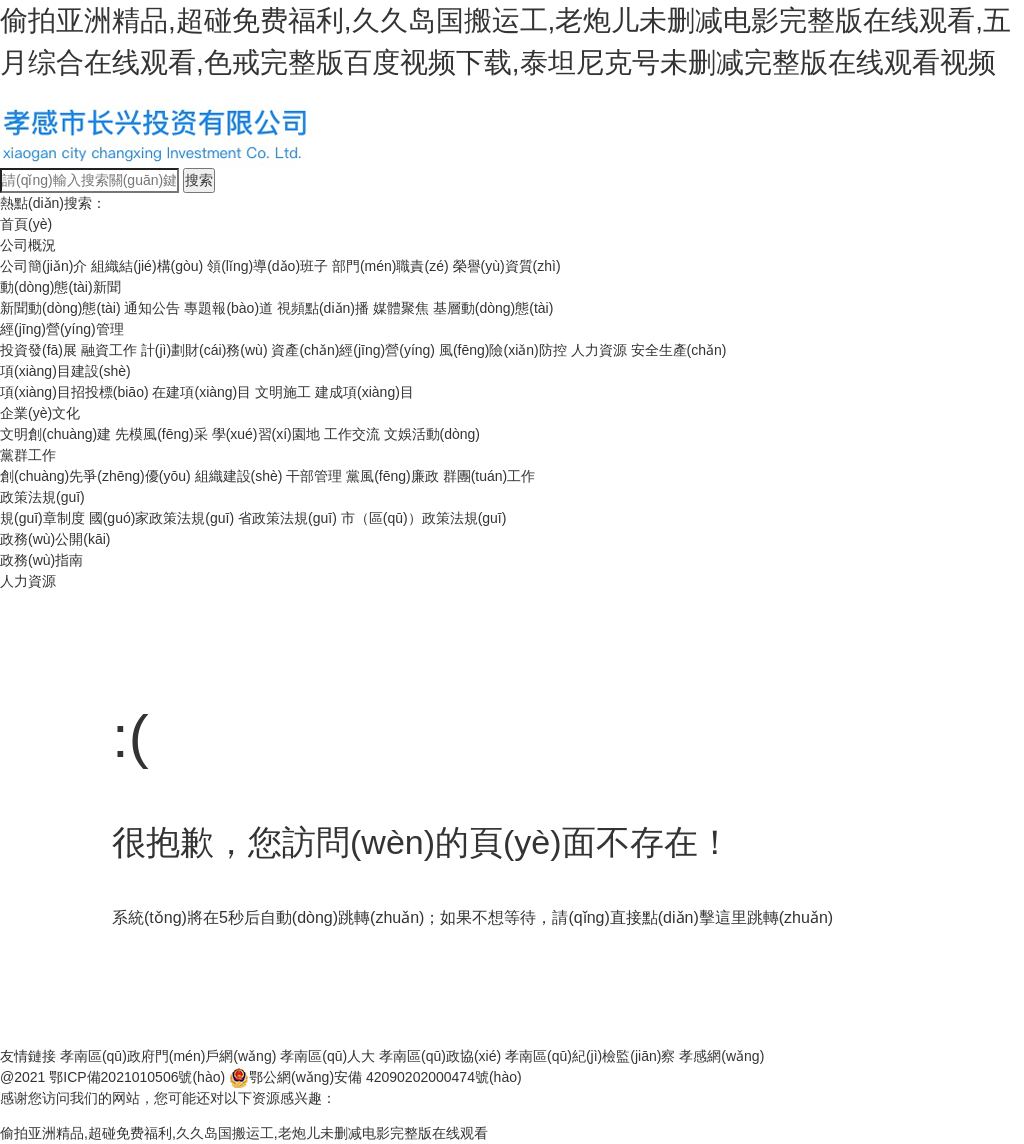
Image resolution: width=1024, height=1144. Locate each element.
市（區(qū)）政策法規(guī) (424, 518)
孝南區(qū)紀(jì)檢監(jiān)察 (590, 1056)
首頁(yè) (26, 224)
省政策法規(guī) (287, 518)
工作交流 (352, 434)
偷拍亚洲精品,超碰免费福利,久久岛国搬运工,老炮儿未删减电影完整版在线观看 (244, 1133)
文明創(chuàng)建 (55, 434)
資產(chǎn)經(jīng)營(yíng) (353, 350)
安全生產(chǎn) (679, 350)
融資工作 (109, 350)
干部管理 (314, 476)
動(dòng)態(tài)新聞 (60, 287)
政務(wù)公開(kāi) (55, 539)
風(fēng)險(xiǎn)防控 (503, 350)
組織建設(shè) (239, 476)
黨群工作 (28, 455)
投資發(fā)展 (38, 350)
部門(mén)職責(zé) (390, 266)
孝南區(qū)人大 (327, 1056)
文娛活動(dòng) (432, 434)
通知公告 (152, 308)
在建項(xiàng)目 (201, 392)
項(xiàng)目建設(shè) (65, 371)
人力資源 (599, 350)
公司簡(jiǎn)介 (43, 266)
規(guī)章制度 (42, 518)
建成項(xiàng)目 (364, 392)
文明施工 (283, 392)
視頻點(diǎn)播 (323, 308)
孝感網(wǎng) (721, 1056)
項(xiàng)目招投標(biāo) (74, 392)
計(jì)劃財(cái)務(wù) (204, 350)
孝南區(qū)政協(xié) (440, 1056)
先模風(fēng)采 (161, 434)
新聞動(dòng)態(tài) (60, 308)
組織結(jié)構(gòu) (147, 266)
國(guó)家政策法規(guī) (161, 518)
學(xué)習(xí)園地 (266, 434)
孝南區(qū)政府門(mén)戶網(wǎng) (168, 1056)
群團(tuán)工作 (489, 476)
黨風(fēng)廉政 (392, 476)
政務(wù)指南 (41, 560)
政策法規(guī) (42, 497)
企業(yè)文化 (40, 413)
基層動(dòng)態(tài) (493, 308)
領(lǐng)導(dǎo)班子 (267, 266)
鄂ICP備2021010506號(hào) (137, 1077)
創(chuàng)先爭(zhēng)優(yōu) (95, 476)
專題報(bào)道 (228, 308)
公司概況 (28, 245)
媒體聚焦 (401, 308)
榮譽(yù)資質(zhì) (507, 266)
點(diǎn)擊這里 (694, 917)
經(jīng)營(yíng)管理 (62, 329)
